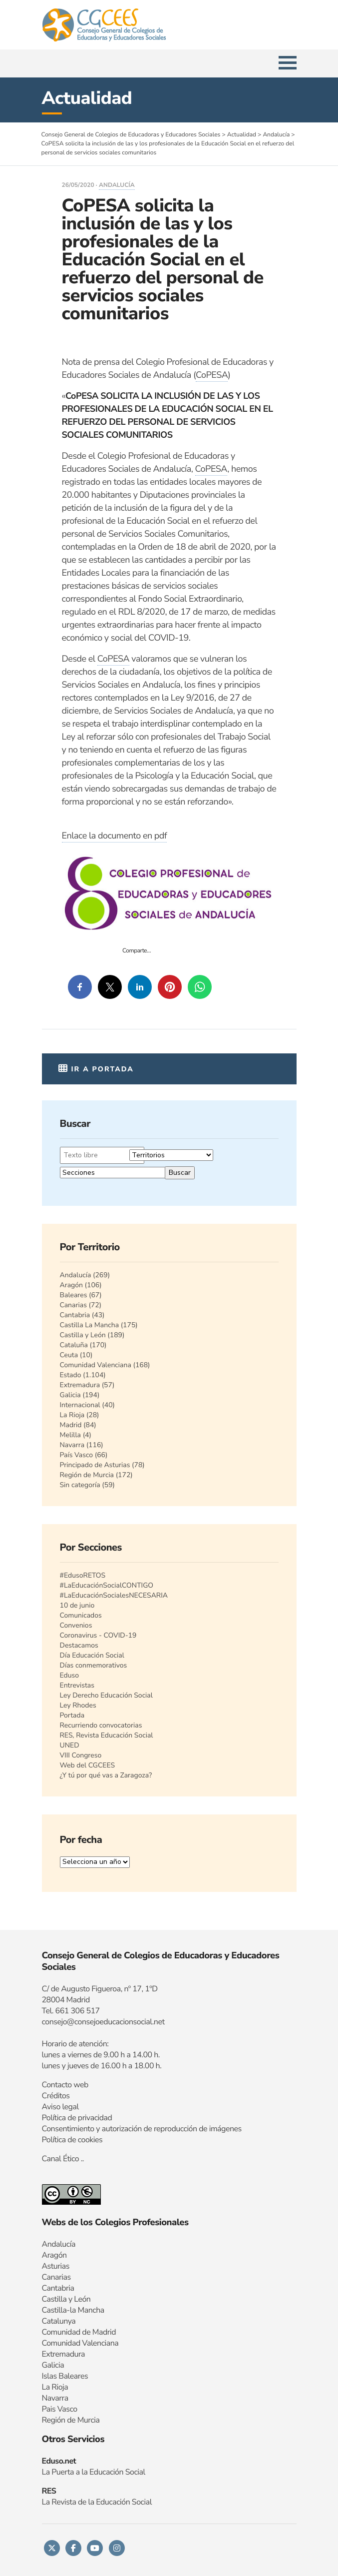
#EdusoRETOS (83, 1575)
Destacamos (79, 1645)
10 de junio (77, 1605)
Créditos (56, 2095)
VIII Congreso (81, 1755)
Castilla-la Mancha (73, 2310)
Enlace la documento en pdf (114, 836)
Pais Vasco (59, 2409)
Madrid (71, 1425)
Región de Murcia (87, 1475)
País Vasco (76, 1455)
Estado (70, 1375)
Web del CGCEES (87, 1765)
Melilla (70, 1435)
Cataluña (74, 1345)
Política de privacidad (77, 2117)
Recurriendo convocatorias (101, 1725)
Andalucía (117, 185)
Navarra (72, 1445)
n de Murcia (80, 2420)
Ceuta (69, 1355)
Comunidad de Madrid (79, 2332)
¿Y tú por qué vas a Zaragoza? (106, 1775)
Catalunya (59, 2321)
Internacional (80, 1405)
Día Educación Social (92, 1655)
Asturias (55, 2266)
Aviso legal (60, 2106)
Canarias (73, 1305)
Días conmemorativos (93, 1665)
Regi (49, 2420)
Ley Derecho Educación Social (106, 1695)
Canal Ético (60, 2158)
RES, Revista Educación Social (106, 1735)
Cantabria (75, 1315)
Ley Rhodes (78, 1705)
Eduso (69, 1675)
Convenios (76, 1625)
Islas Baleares (65, 2376)
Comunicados (81, 1615)
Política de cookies (72, 2139)
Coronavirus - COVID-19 (98, 1635)
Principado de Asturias (95, 1465)
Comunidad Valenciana (95, 1365)
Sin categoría (80, 1485)
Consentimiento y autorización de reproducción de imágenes (142, 2128)
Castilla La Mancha (89, 1325)
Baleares (73, 1295)
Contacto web (65, 2084)
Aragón (71, 1285)
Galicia (70, 1395)
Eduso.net (59, 2461)
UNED (69, 1745)
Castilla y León (83, 1335)
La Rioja (72, 1415)
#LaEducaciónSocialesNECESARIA (114, 1595)
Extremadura (80, 1385)
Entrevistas (77, 1685)
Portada (72, 1715)
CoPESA (212, 375)
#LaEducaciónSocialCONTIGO (107, 1585)
